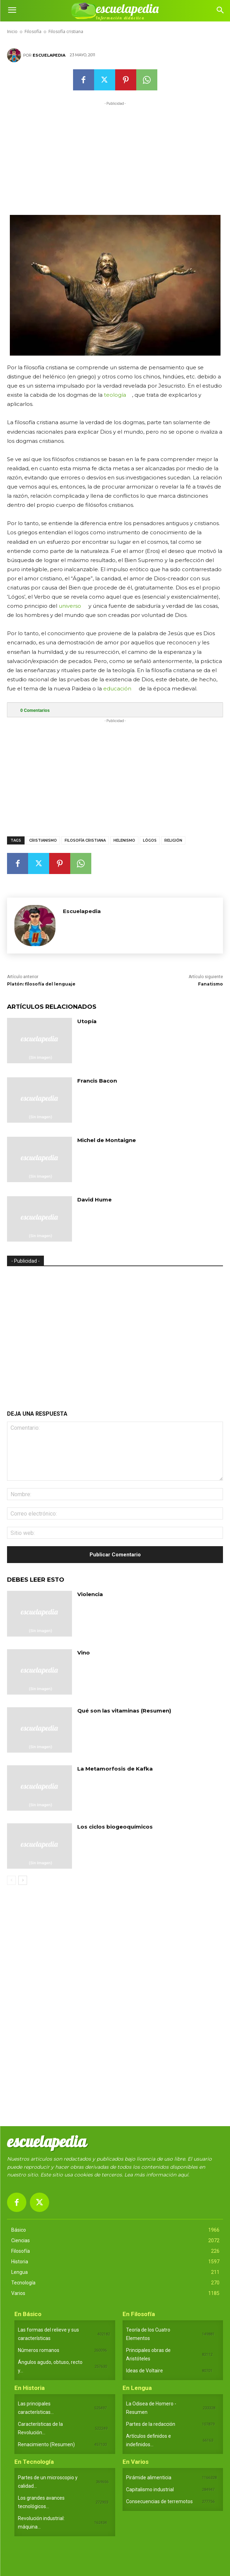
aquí (183, 2175)
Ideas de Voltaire (144, 2370)
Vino (83, 1652)
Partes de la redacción (150, 2424)
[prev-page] (11, 1880)
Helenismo (124, 840)
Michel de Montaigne (106, 1140)
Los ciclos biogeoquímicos (115, 1826)
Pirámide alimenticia (148, 2477)
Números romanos (38, 2350)
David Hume (94, 1199)
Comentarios (35, 710)
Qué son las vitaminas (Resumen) (124, 1710)
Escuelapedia (49, 55)
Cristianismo (43, 840)
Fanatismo (210, 984)
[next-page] (22, 1880)
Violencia (90, 1594)
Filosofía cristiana (85, 840)
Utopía (87, 1021)
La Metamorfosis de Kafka (115, 1768)
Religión (173, 840)
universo (70, 605)
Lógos (150, 840)
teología (115, 394)
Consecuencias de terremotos (159, 2501)
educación (117, 688)
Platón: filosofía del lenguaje (41, 984)
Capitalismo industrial (150, 2489)
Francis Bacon (97, 1080)
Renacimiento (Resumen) (46, 2444)
